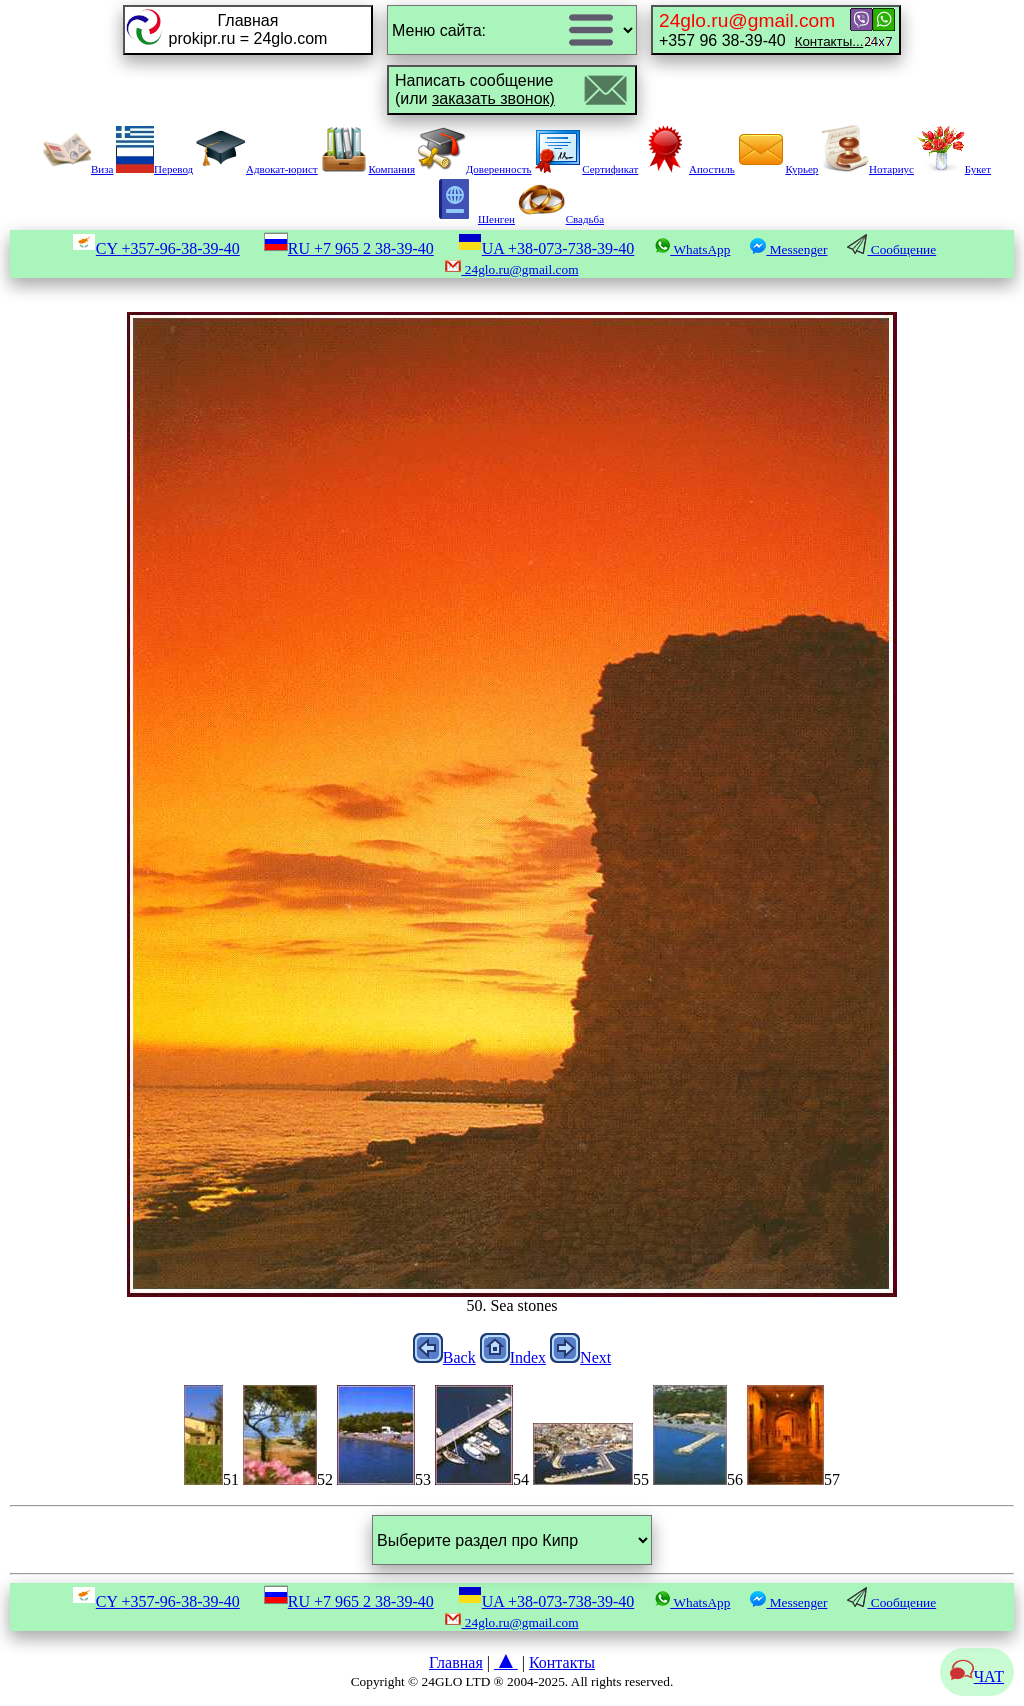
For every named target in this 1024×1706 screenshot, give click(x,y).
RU (349, 248)
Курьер (777, 169)
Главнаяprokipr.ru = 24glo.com (248, 29)
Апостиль (688, 169)
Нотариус (867, 169)
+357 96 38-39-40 (761, 29)
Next (580, 1357)
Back (444, 1357)
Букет (954, 169)
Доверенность (475, 169)
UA (546, 248)
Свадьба (561, 219)
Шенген (472, 219)
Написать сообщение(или (475, 89)
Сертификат (586, 169)
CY (156, 248)
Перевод (154, 169)
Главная (456, 1662)
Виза (78, 169)
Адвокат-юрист (257, 169)
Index (513, 1357)
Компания (367, 169)
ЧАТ (977, 1676)
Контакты (562, 1662)
